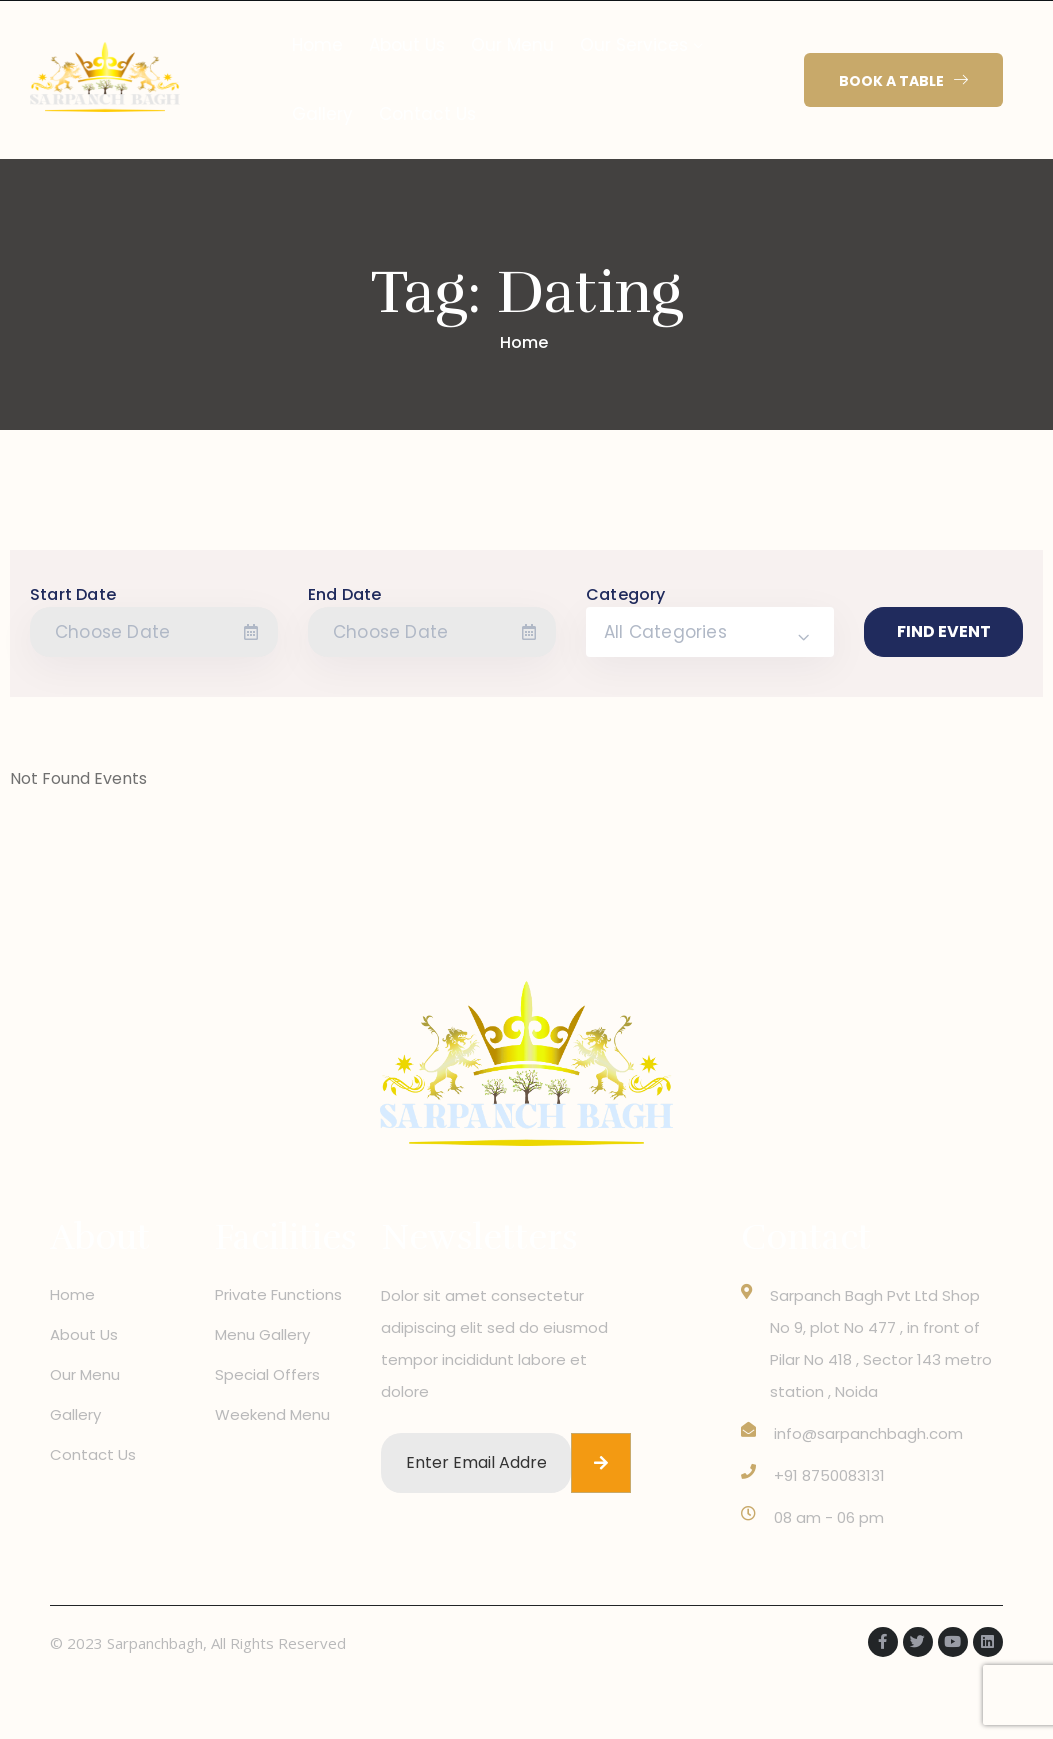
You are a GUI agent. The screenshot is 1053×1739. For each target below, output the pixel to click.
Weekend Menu (272, 1414)
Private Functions (278, 1294)
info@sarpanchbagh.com (868, 1433)
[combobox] (710, 632)
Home (317, 45)
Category (626, 594)
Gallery (322, 114)
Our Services (634, 45)
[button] (903, 80)
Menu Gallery (262, 1334)
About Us (407, 45)
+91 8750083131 (829, 1475)
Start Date (73, 594)
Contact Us (427, 114)
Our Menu (512, 45)
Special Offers (267, 1374)
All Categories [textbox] (665, 632)
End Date (345, 594)
